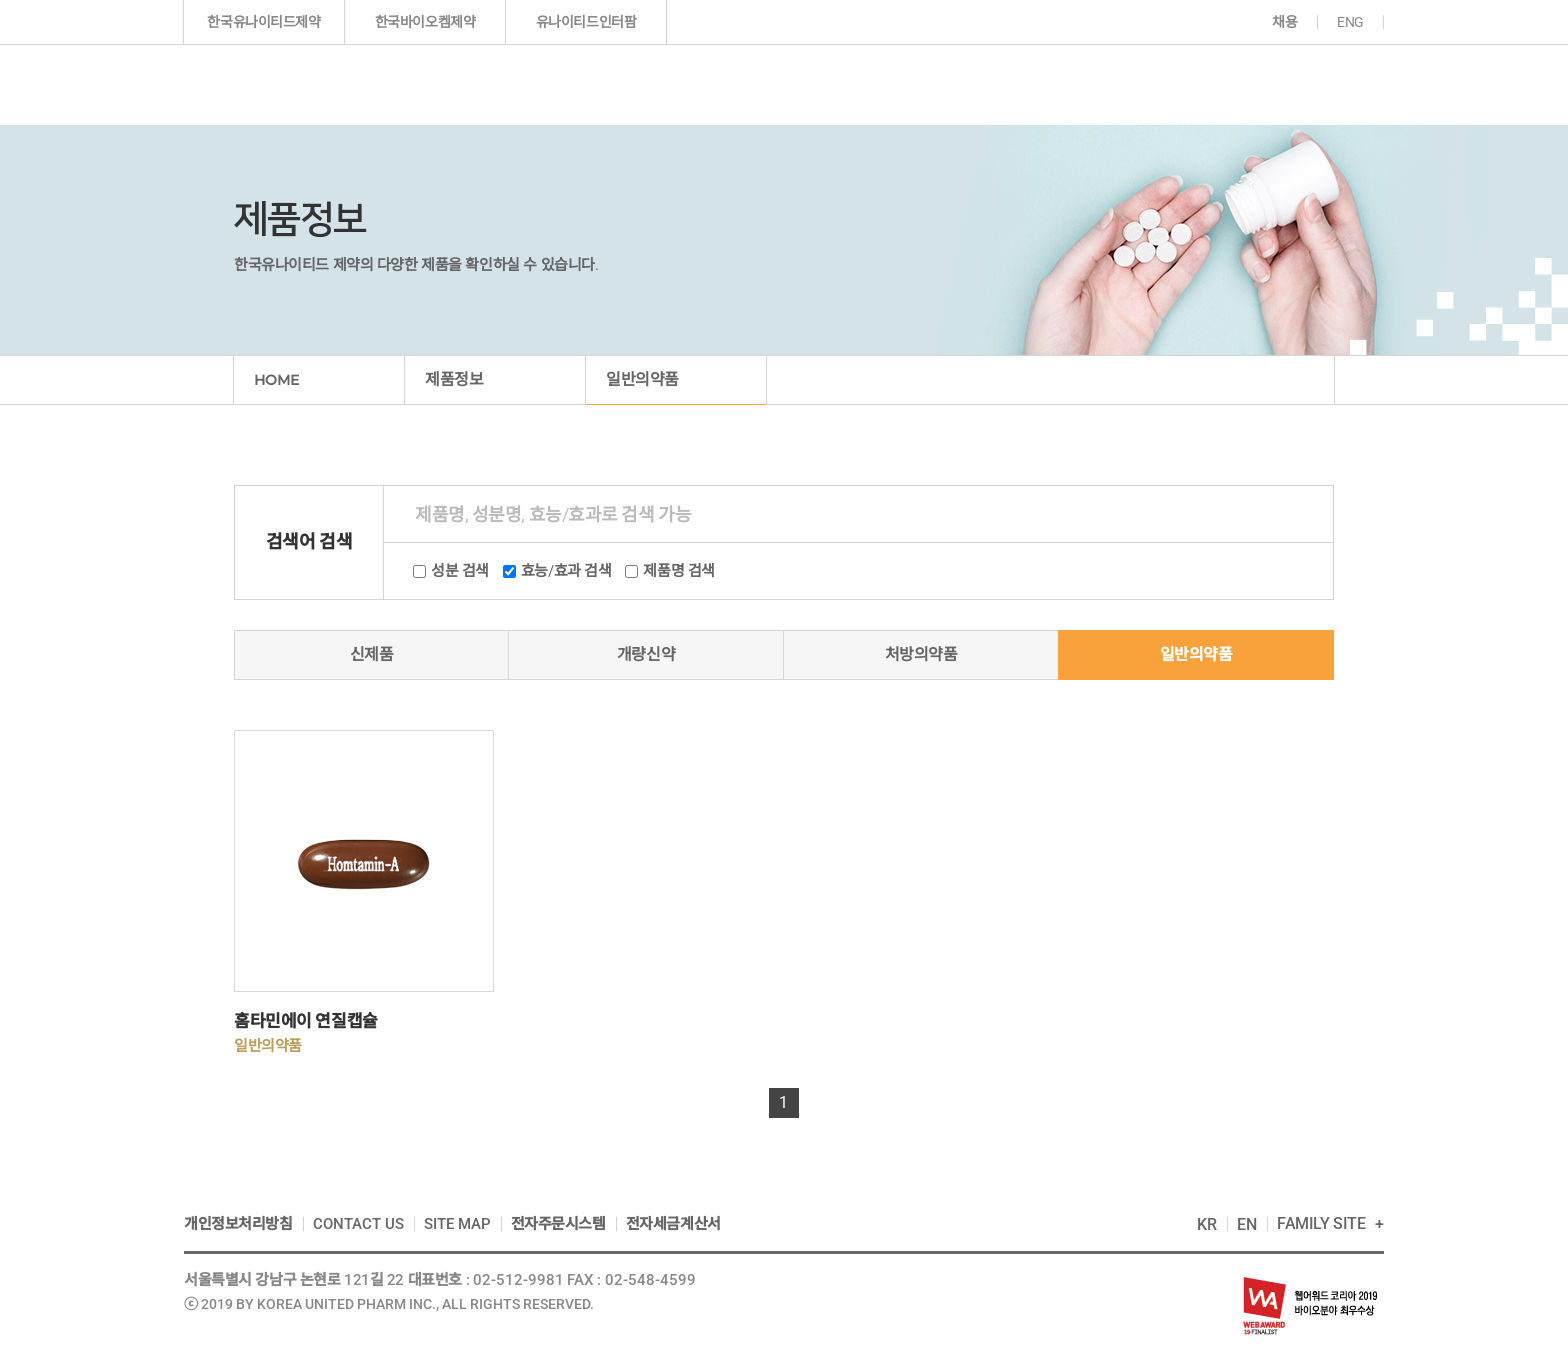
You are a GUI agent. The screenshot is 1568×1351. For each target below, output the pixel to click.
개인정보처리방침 (238, 1224)
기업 (623, 84)
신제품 (372, 654)
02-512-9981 (518, 1280)
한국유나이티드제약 (263, 22)
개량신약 (646, 654)
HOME (276, 380)
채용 (1284, 22)
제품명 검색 (678, 571)
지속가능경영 (1174, 84)
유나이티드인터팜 (586, 22)
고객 (1306, 84)
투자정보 (1024, 84)
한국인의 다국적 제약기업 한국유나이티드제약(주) (297, 84)
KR (1207, 1224)
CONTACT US (358, 1224)
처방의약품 (921, 654)
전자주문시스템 (558, 1224)
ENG (1350, 22)
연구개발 (893, 84)
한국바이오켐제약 (425, 22)
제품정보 (759, 84)
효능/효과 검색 (566, 571)
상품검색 (1301, 514)
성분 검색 (460, 571)
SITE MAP (457, 1224)
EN (1247, 1224)
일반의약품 (1196, 654)
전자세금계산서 (673, 1224)
